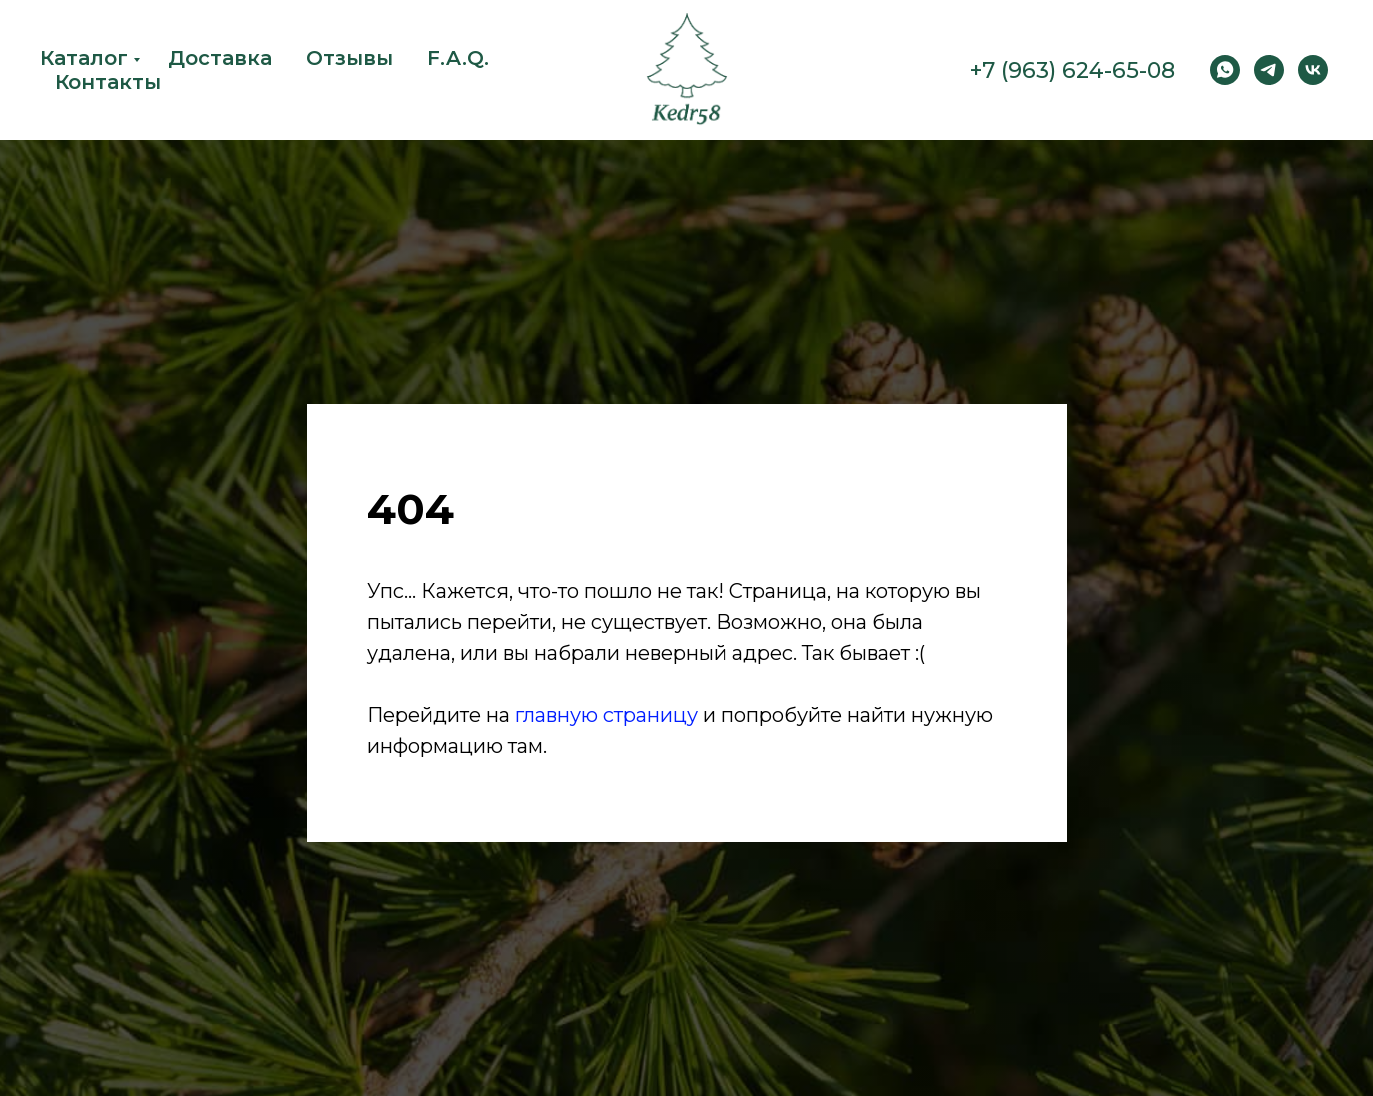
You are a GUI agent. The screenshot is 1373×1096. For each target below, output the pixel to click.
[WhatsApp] (1225, 70)
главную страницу (606, 715)
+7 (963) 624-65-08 (1072, 70)
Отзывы (349, 58)
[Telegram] (1269, 70)
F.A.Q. (458, 58)
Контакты (108, 82)
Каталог (84, 58)
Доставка (220, 58)
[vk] (1313, 70)
